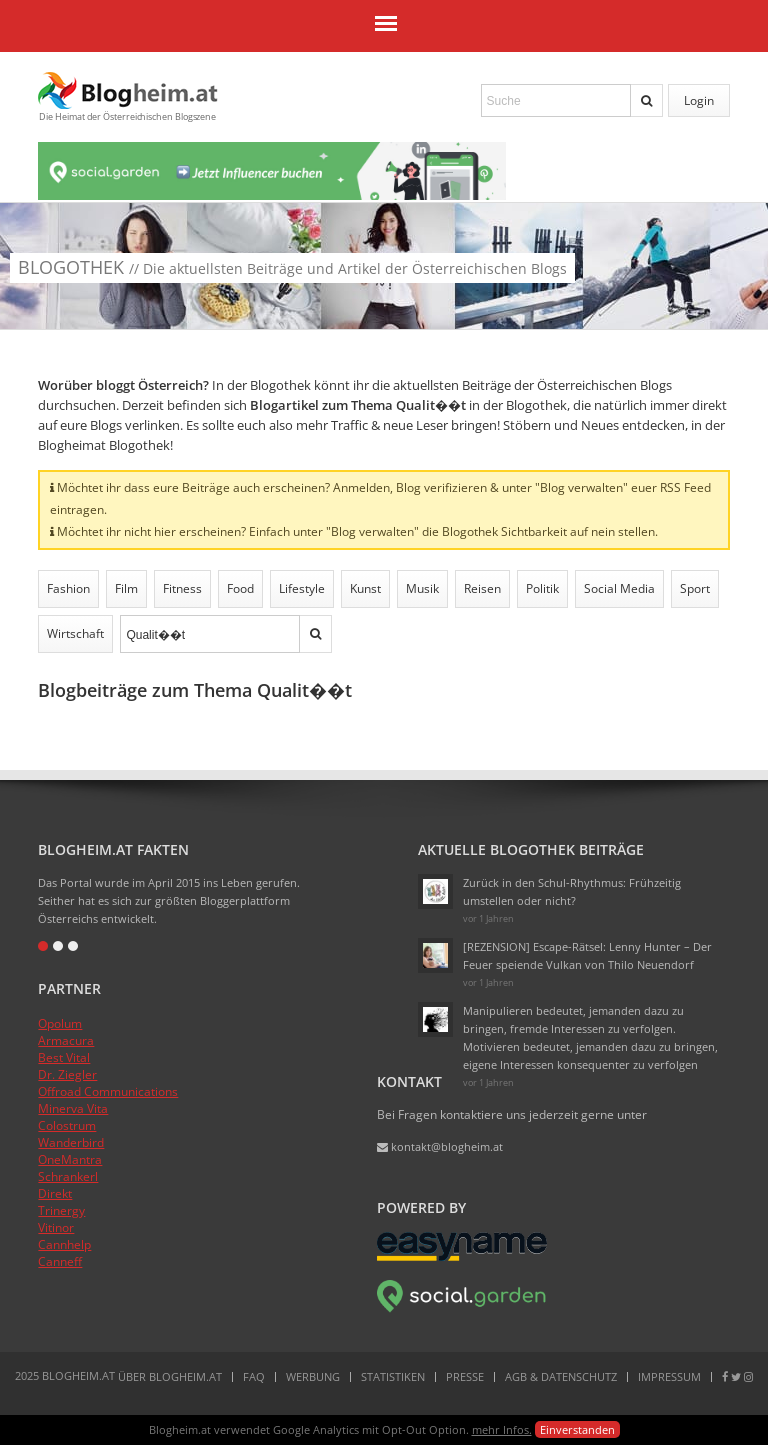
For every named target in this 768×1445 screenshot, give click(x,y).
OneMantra (70, 1159)
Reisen (482, 588)
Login (699, 100)
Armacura (66, 1040)
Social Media (619, 588)
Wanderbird (71, 1142)
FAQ (254, 1376)
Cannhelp (64, 1244)
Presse (465, 1376)
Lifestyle (302, 588)
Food (240, 588)
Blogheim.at (128, 90)
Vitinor (56, 1227)
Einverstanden (577, 1429)
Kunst (365, 588)
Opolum (60, 1023)
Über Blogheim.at (170, 1376)
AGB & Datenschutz (561, 1376)
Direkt (55, 1193)
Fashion (68, 588)
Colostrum (67, 1125)
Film (126, 588)
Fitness (182, 588)
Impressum (669, 1376)
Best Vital (64, 1057)
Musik (422, 588)
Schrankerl (68, 1176)
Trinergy (61, 1210)
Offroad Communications (108, 1091)
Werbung (313, 1376)
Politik (542, 588)
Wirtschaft (75, 633)
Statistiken (393, 1376)
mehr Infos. (502, 1429)
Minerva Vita (73, 1108)
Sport (695, 588)
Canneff (60, 1261)
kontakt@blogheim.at (440, 1146)
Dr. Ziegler (67, 1074)
